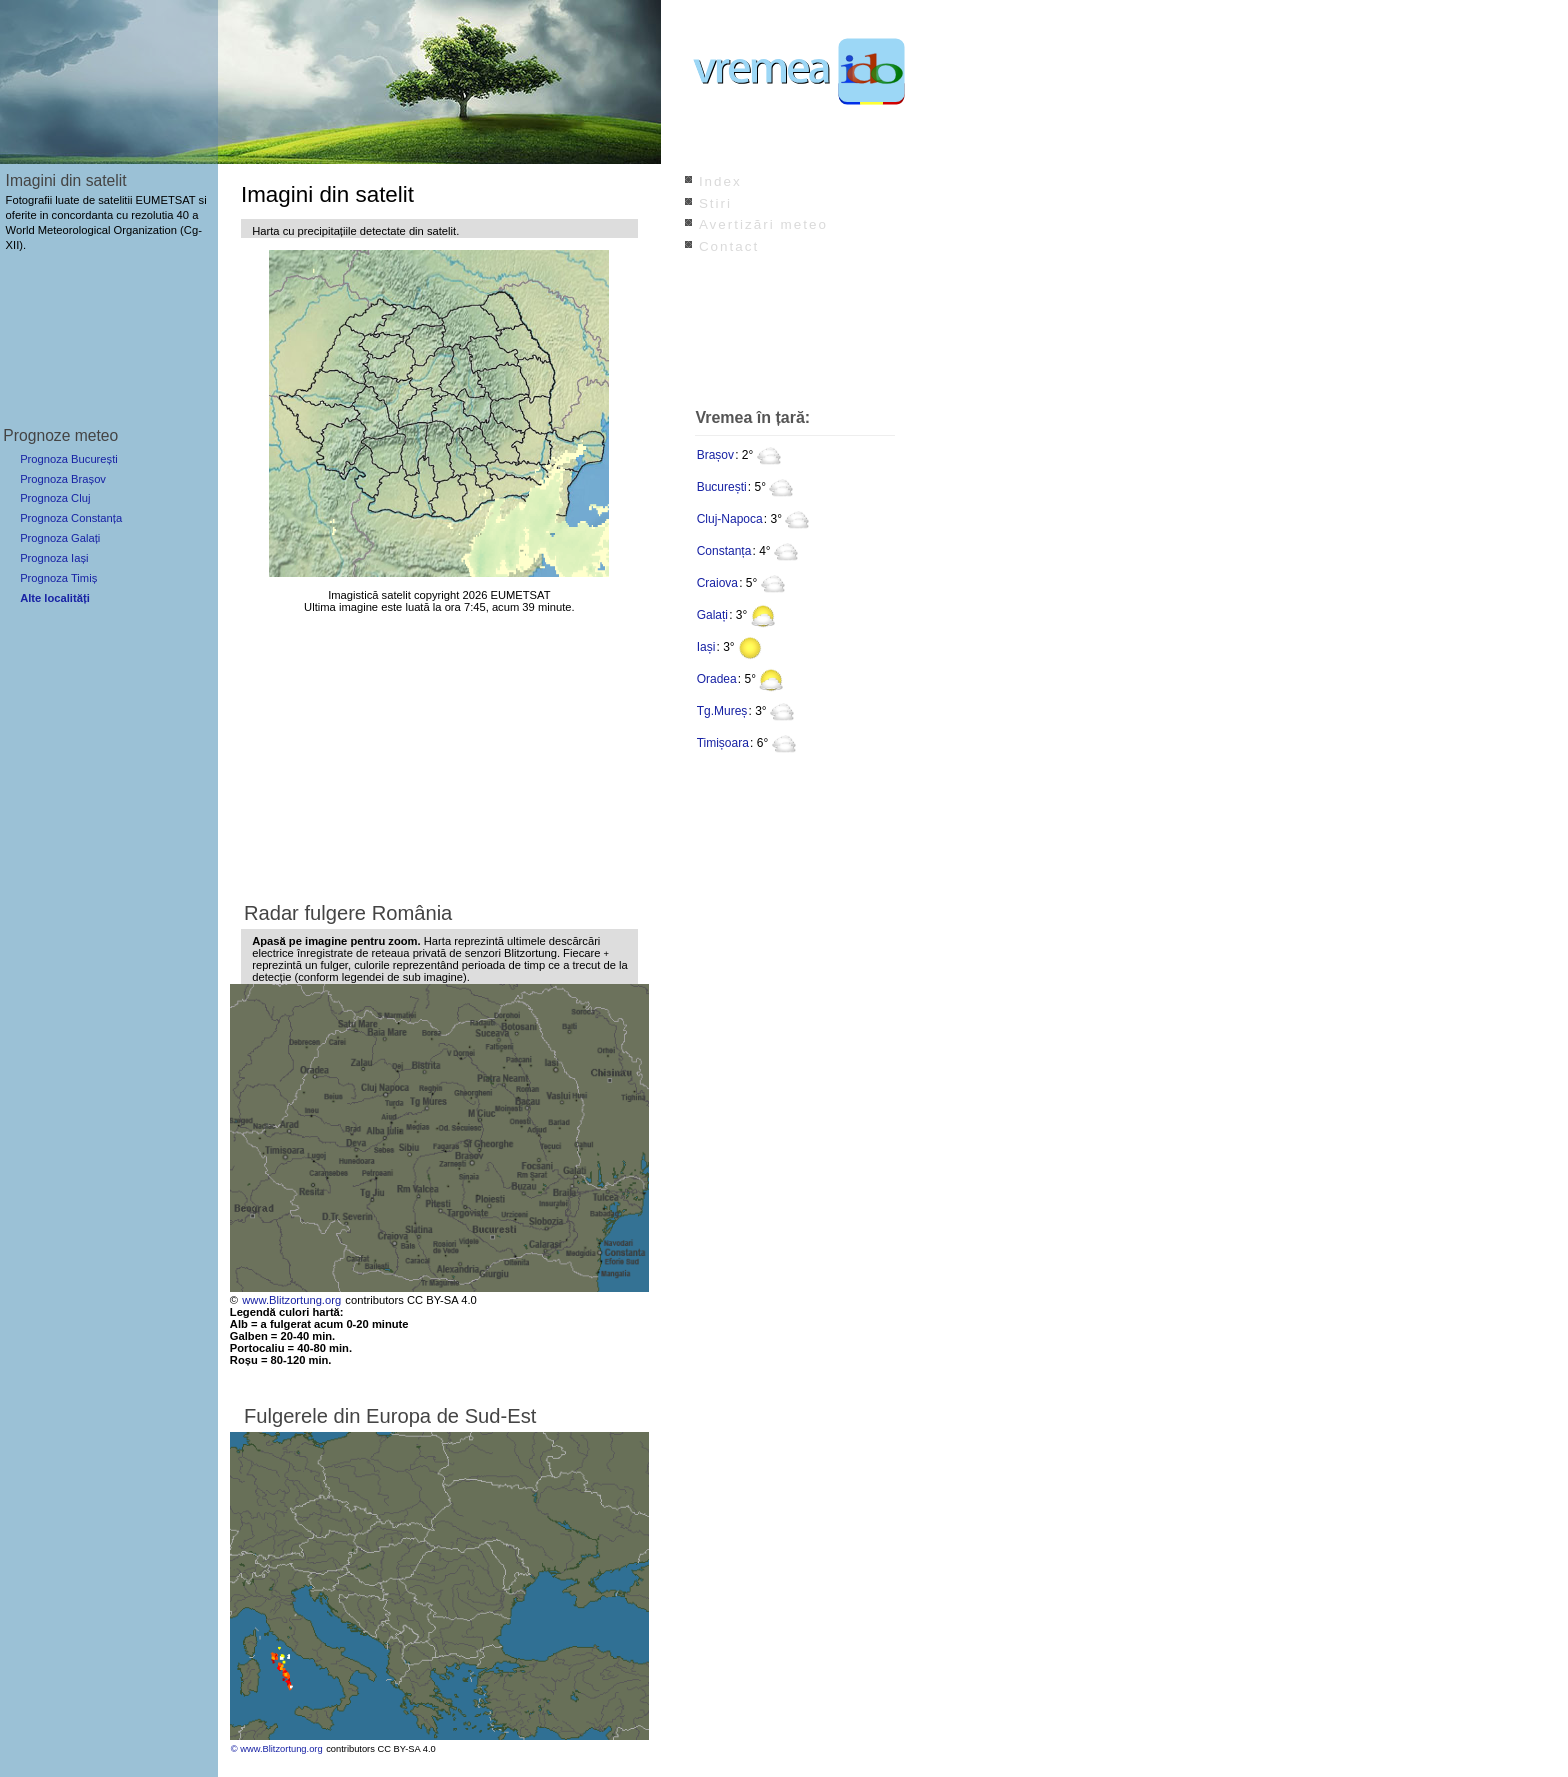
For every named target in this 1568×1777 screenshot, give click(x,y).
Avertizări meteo (763, 224)
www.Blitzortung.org (291, 1300)
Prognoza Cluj (55, 498)
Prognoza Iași (54, 558)
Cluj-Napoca (730, 519)
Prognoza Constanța (71, 518)
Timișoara (723, 743)
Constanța (724, 551)
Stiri (715, 203)
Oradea (717, 679)
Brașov (715, 455)
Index (720, 181)
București (722, 487)
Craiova (717, 583)
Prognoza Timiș (58, 578)
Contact (729, 246)
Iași (706, 647)
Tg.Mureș (722, 711)
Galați (712, 615)
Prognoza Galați (60, 538)
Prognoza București (69, 459)
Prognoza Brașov (63, 479)
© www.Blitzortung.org (277, 1749)
